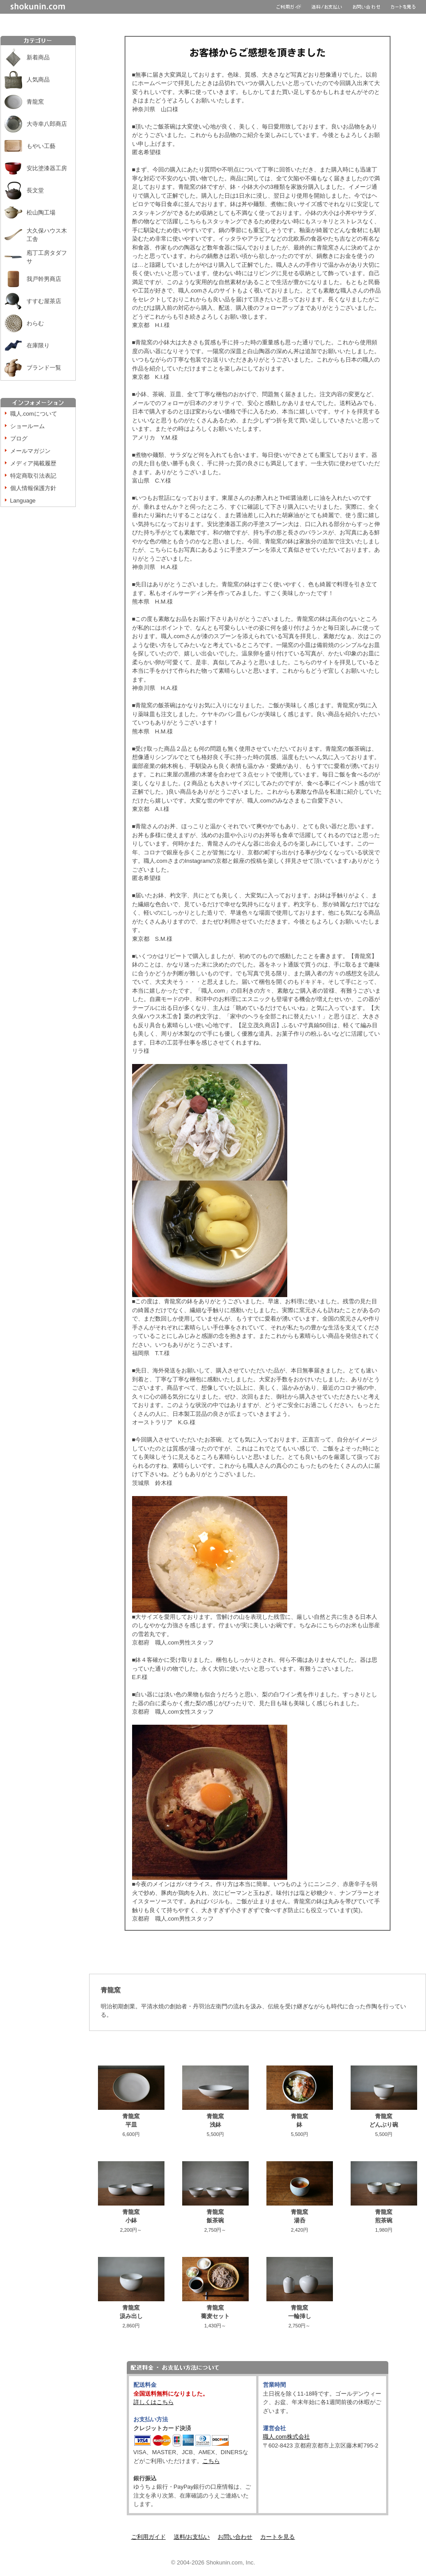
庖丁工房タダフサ (47, 257)
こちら (211, 2461)
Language (23, 500)
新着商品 (38, 57)
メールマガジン (30, 451)
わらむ (35, 323)
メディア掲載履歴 (33, 463)
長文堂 (35, 190)
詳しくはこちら (153, 2402)
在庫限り (38, 345)
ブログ (18, 438)
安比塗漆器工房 (47, 168)
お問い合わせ (235, 2536)
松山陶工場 (41, 212)
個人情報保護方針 (33, 488)
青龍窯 (35, 101)
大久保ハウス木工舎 (47, 235)
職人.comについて (33, 413)
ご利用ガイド (148, 2536)
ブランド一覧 (44, 367)
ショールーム (27, 426)
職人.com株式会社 (286, 2436)
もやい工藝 (41, 146)
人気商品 (38, 79)
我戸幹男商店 (44, 279)
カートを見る (277, 2536)
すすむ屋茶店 (44, 301)
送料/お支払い (192, 2536)
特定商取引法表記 (33, 475)
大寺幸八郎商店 (47, 124)
